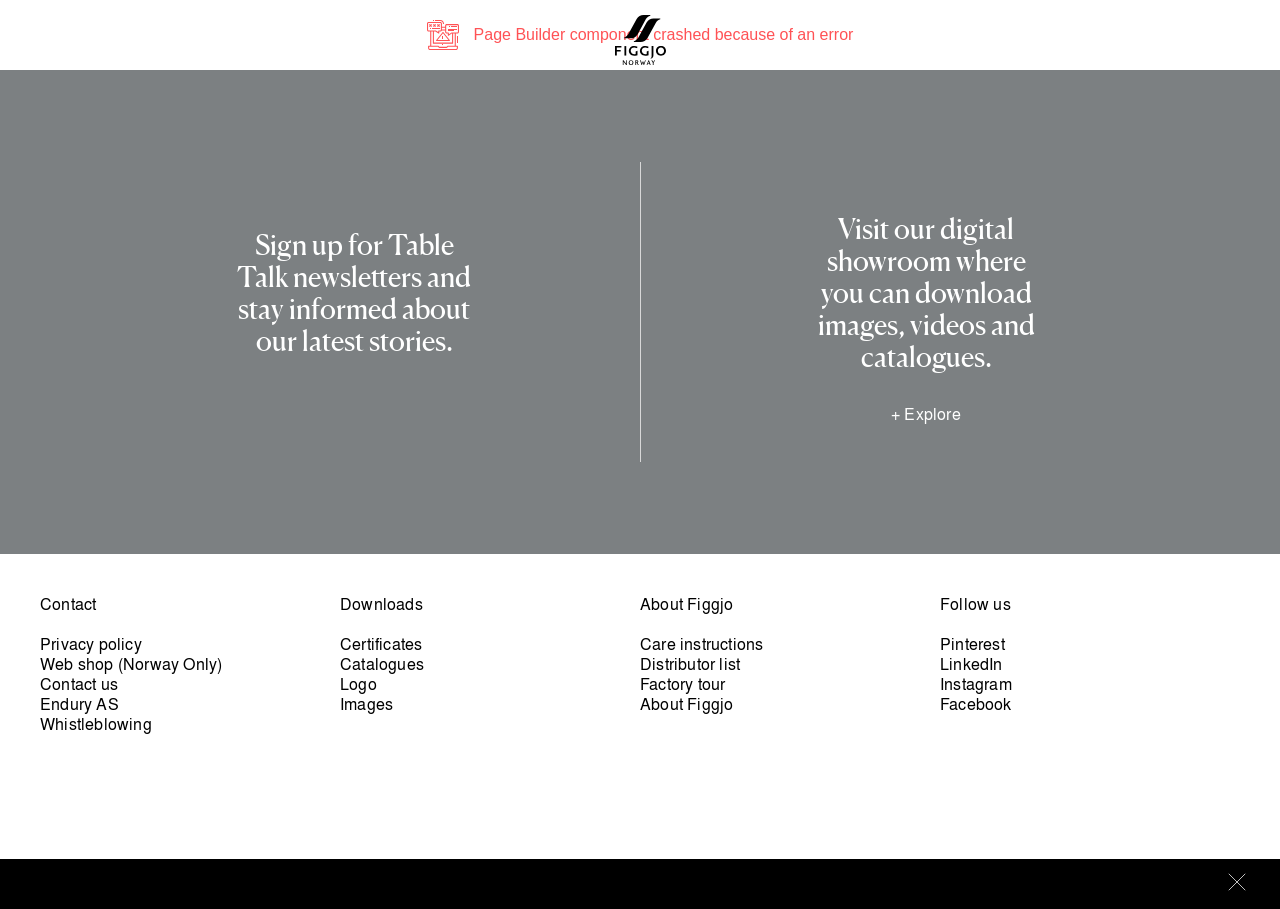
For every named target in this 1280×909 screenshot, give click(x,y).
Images (366, 704)
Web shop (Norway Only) (131, 664)
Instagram (976, 684)
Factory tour (682, 684)
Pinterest (972, 644)
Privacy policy (91, 644)
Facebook (976, 704)
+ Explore (926, 414)
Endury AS (79, 704)
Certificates (381, 644)
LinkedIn (971, 664)
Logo (358, 684)
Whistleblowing (96, 724)
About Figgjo (686, 704)
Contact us (79, 684)
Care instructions (701, 644)
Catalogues (382, 664)
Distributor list (690, 664)
